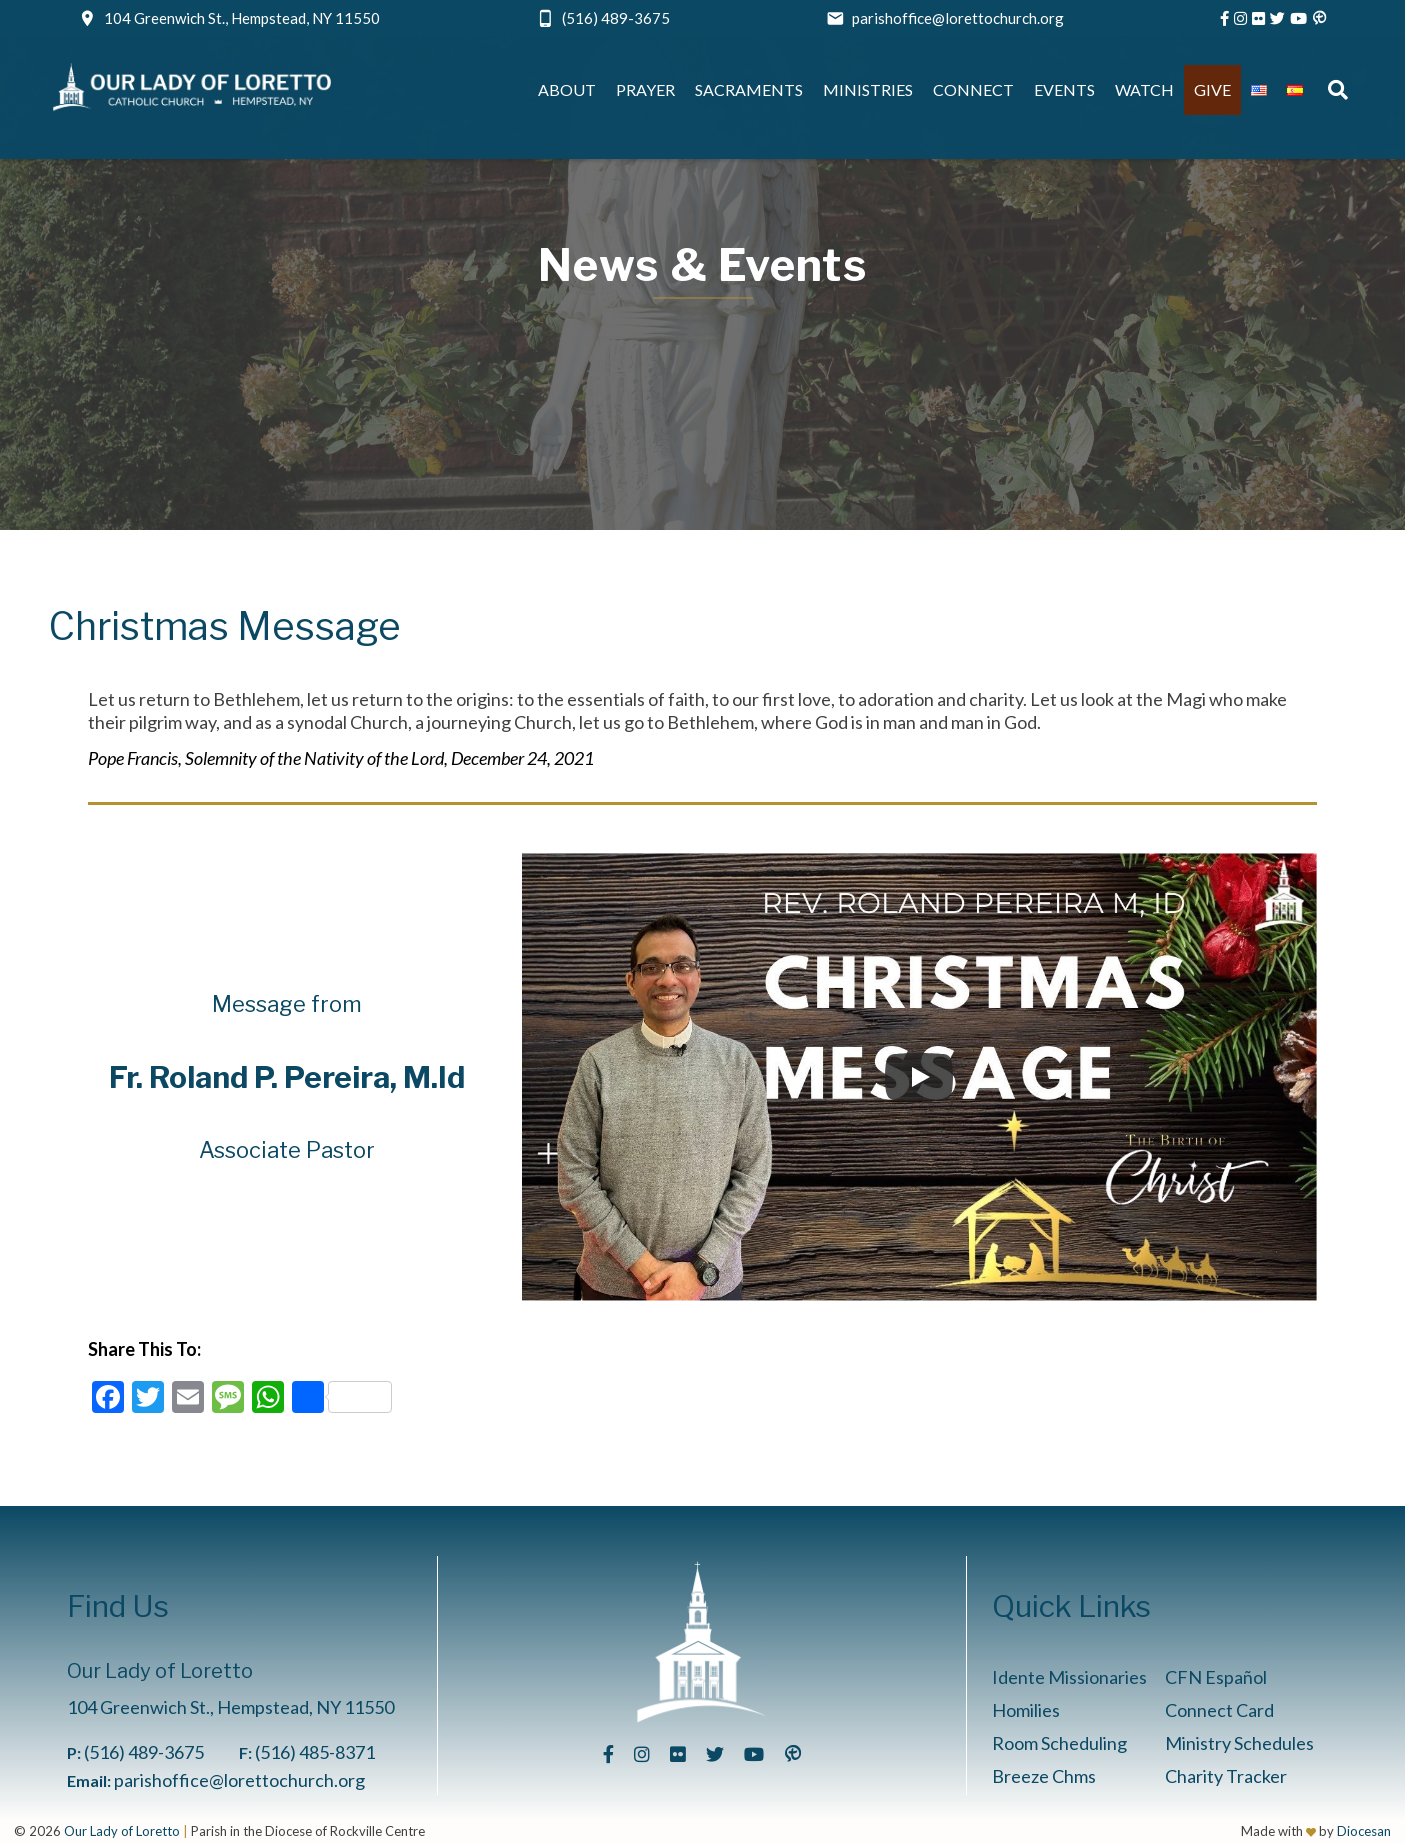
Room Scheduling (1059, 1743)
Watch (1144, 89)
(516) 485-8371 (315, 1752)
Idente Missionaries (1069, 1677)
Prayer (645, 89)
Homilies (1026, 1710)
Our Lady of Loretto (122, 1831)
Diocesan (1364, 1831)
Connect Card (1219, 1710)
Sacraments (749, 89)
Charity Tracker (1226, 1776)
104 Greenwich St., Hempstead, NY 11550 (242, 18)
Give (1212, 89)
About (567, 89)
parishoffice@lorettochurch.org (958, 18)
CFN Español (1216, 1677)
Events (1064, 89)
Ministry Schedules (1239, 1743)
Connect (973, 89)
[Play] (919, 1077)
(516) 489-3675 (616, 18)
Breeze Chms (1044, 1776)
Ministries (868, 89)
